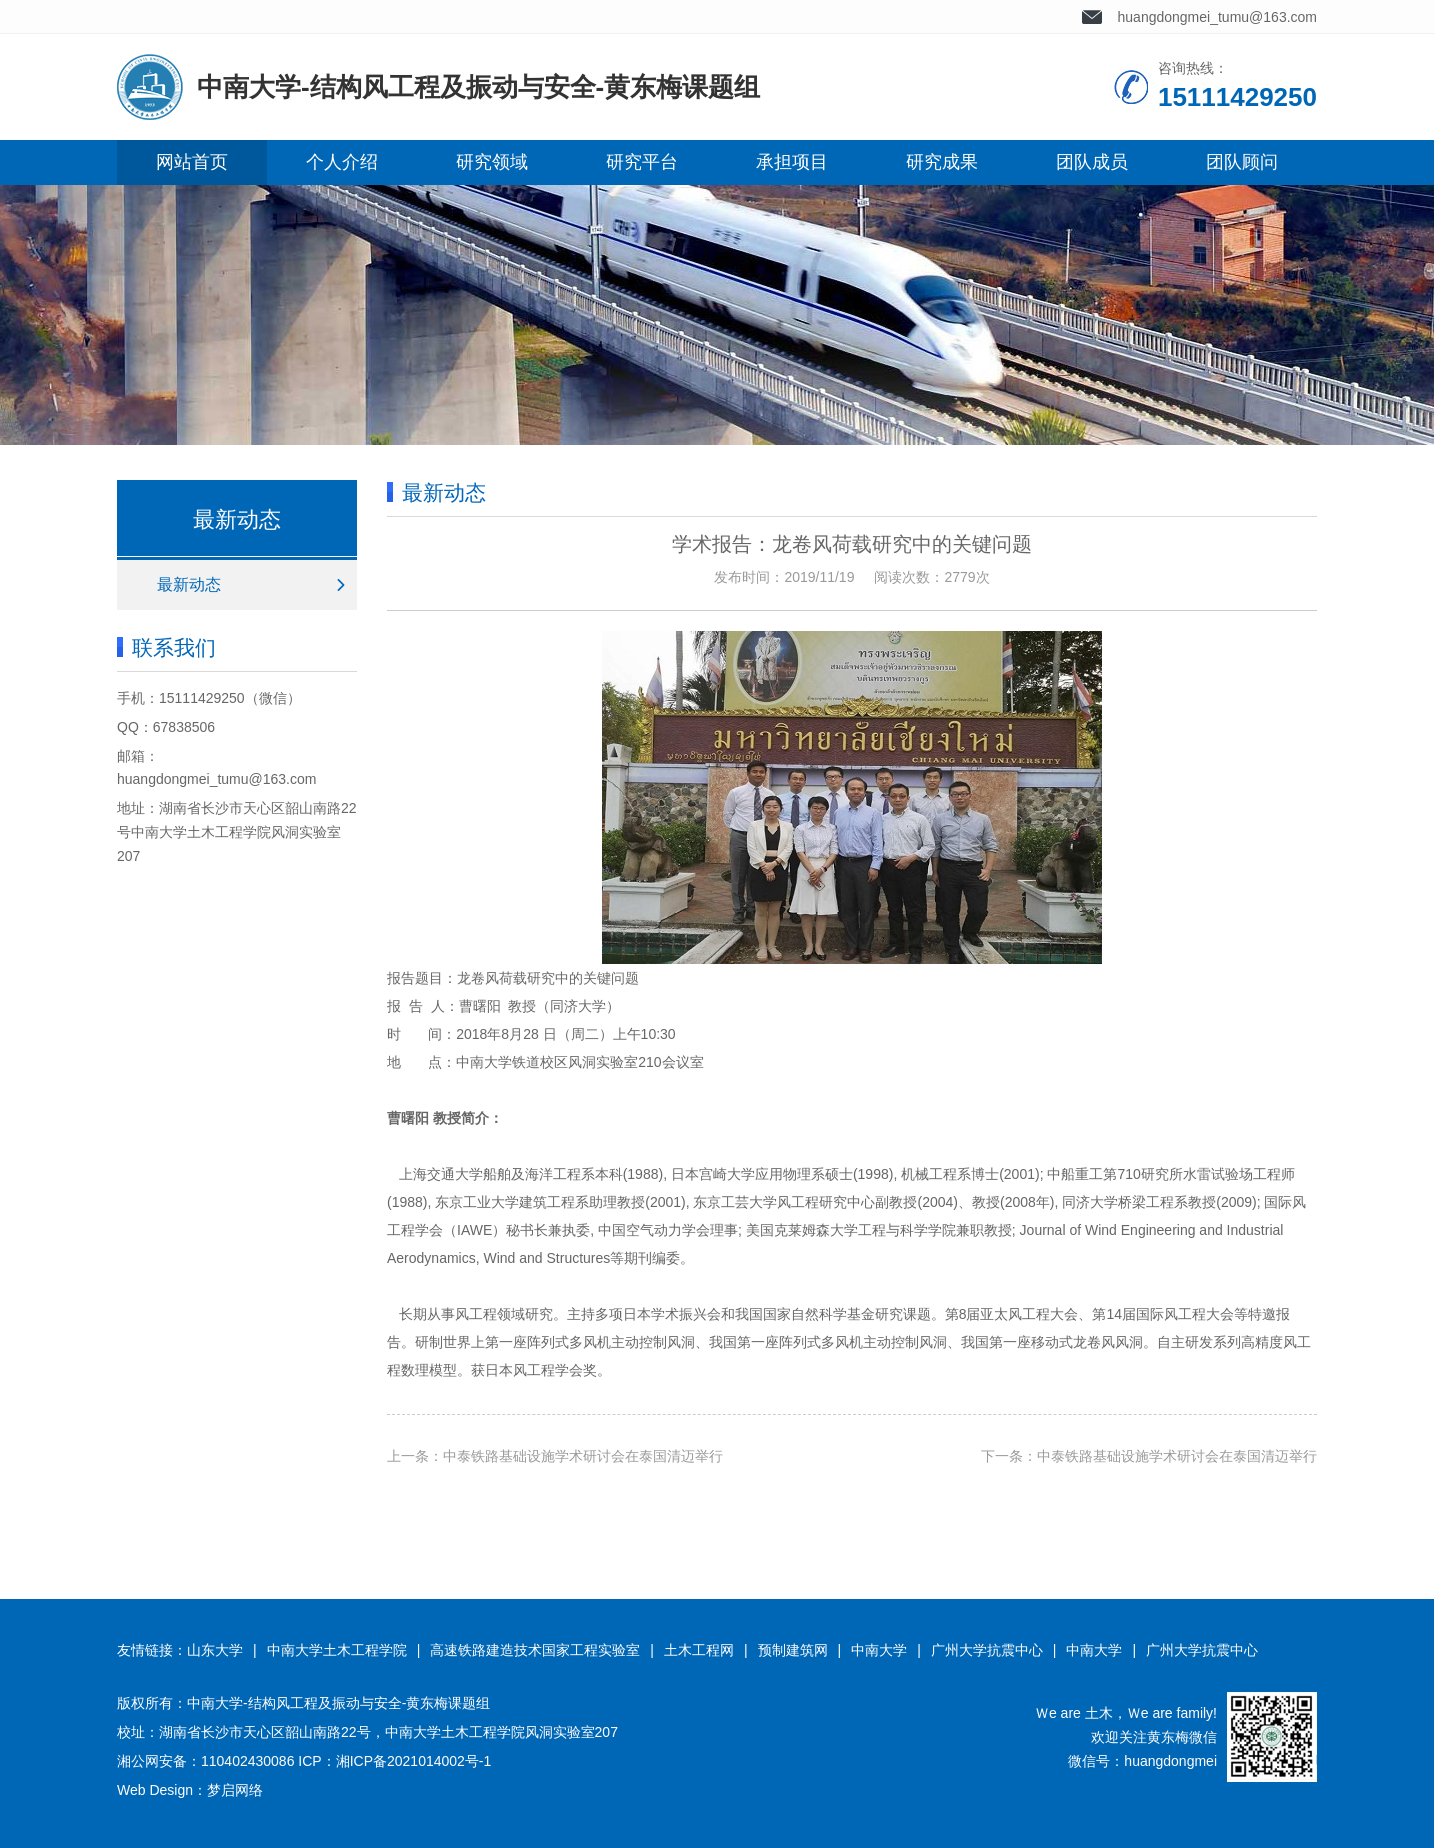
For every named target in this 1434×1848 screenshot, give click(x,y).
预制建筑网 (793, 1650)
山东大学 (215, 1650)
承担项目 (792, 162)
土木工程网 (699, 1650)
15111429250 (202, 698)
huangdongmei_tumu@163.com (1217, 17)
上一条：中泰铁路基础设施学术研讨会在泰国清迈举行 (555, 1456)
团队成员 (1092, 162)
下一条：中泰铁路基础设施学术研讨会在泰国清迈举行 (1149, 1456)
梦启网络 (235, 1790)
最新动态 (189, 584)
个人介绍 (342, 162)
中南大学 (879, 1650)
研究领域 (492, 162)
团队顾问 (1242, 162)
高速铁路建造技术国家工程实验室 (535, 1650)
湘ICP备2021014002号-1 (414, 1761)
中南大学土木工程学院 (337, 1650)
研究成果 (942, 162)
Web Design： (162, 1790)
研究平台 (642, 162)
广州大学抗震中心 (987, 1650)
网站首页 (192, 162)
